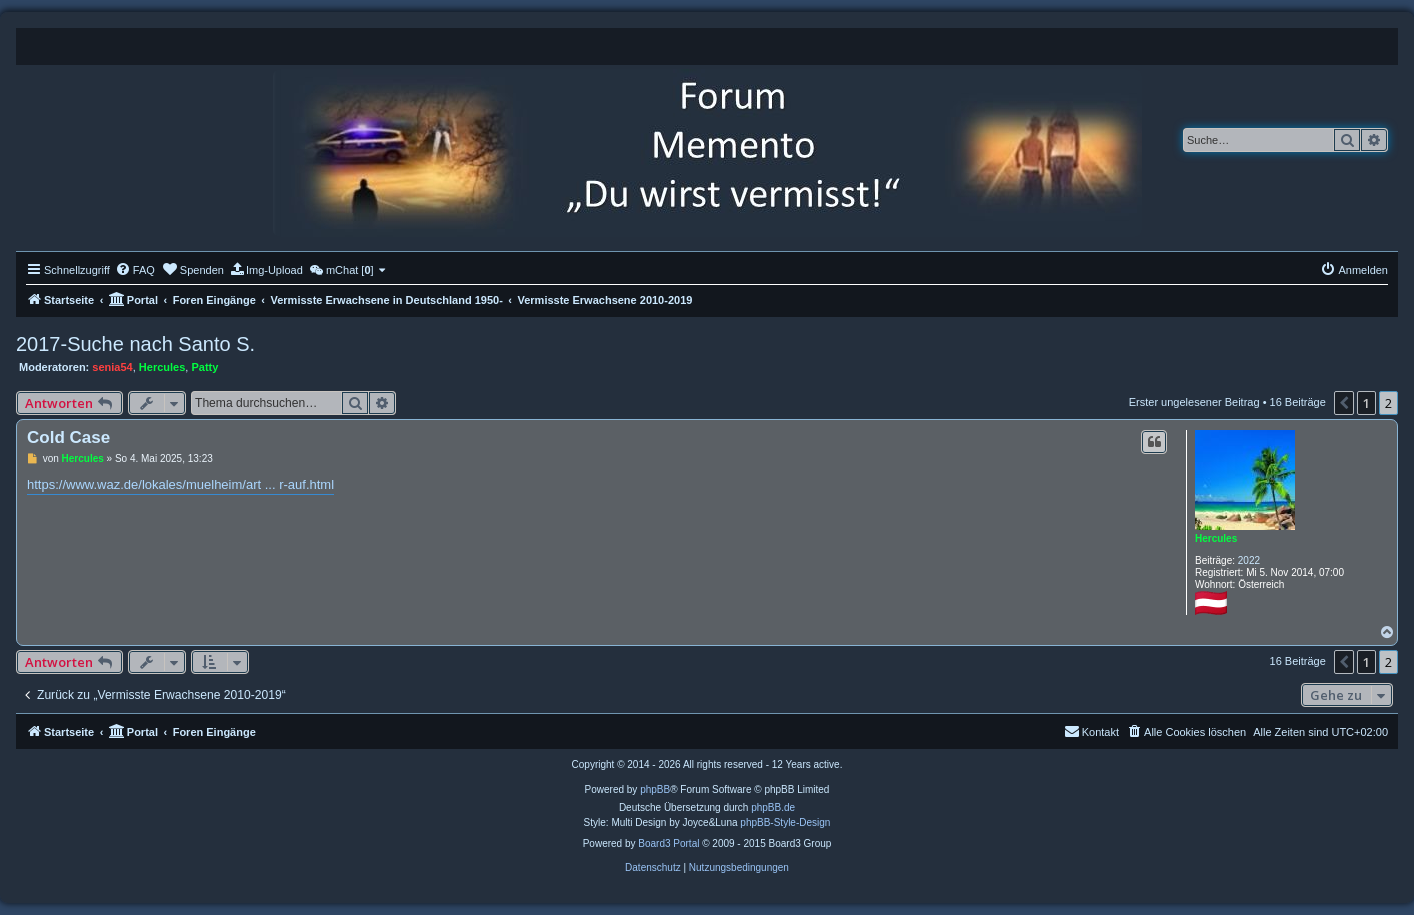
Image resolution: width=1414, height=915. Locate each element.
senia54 (112, 367)
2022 (1249, 560)
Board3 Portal (668, 843)
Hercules (162, 367)
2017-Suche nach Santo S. (135, 344)
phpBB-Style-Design (785, 822)
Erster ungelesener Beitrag (1194, 402)
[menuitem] (135, 270)
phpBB (655, 789)
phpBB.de (773, 807)
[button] (1344, 403)
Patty (204, 367)
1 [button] (1366, 403)
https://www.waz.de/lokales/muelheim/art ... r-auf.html (180, 484)
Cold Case (68, 437)
